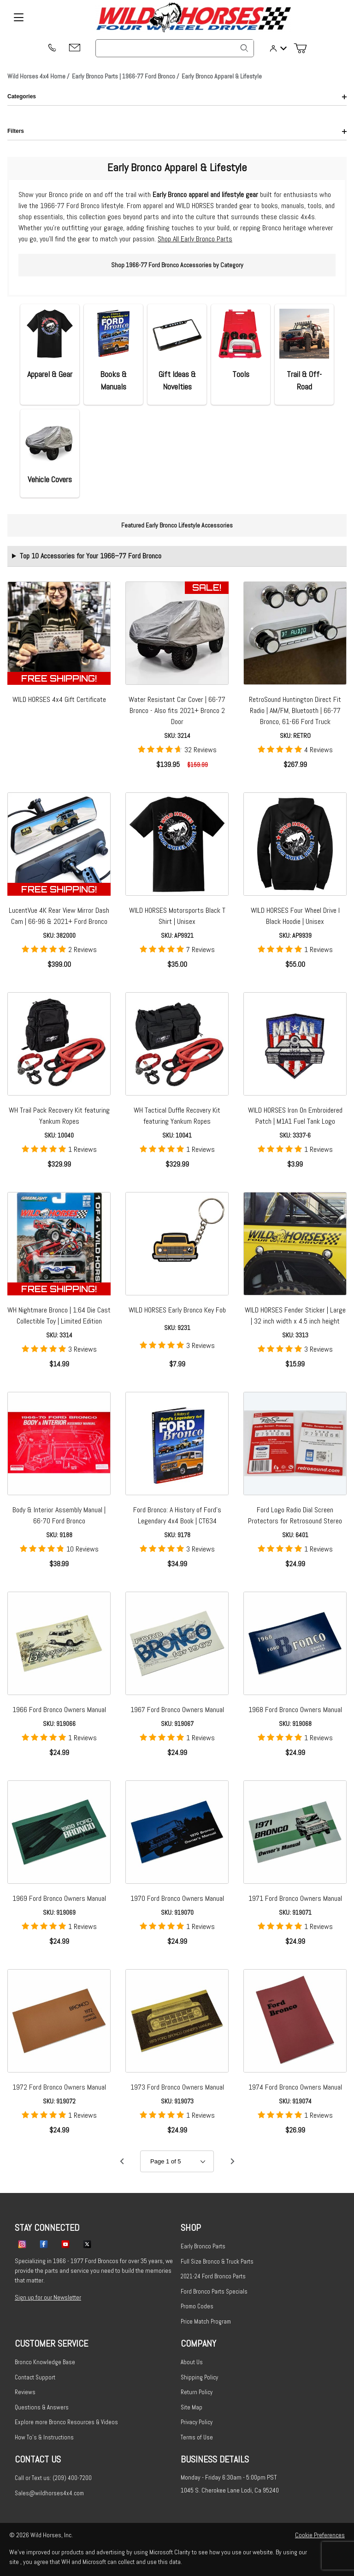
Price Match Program (206, 2321)
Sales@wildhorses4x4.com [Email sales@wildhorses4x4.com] (49, 2493)
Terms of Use (197, 2437)
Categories (177, 96)
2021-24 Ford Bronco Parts (213, 2276)
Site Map (191, 2407)
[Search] (244, 48)
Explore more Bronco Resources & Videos (66, 2422)
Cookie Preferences (320, 2535)
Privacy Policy (196, 2422)
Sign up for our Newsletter (48, 2297)
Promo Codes (197, 2306)
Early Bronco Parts (203, 2246)
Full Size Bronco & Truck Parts (217, 2261)
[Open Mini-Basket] (304, 48)
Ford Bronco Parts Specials (214, 2291)
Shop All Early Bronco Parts (195, 239)
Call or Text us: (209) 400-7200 (53, 2478)
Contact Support (35, 2377)
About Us (192, 2362)
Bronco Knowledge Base (45, 2362)
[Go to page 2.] (232, 2162)
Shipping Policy (199, 2377)
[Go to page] (177, 2161)
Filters (177, 131)
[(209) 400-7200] (51, 48)
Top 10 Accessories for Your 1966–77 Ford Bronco (90, 556)
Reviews (25, 2392)
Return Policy (196, 2392)
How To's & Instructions (44, 2437)
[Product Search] (174, 48)
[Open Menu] (18, 17)
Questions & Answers (42, 2407)
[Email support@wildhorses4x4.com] (74, 48)
